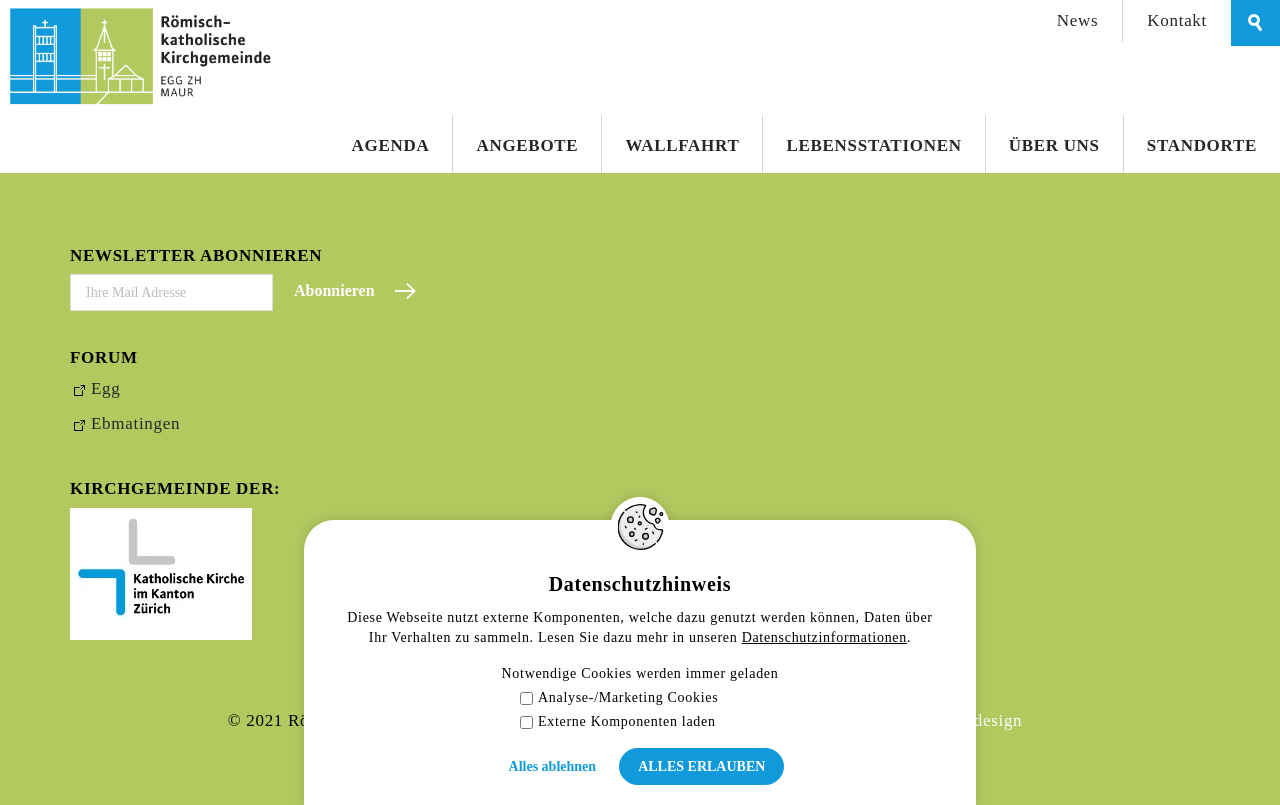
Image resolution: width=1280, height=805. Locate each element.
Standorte (1202, 145)
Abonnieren (334, 290)
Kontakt (1177, 20)
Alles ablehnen (553, 766)
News (1078, 20)
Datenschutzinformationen (824, 637)
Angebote (527, 145)
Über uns (1054, 145)
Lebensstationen (873, 145)
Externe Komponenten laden (618, 721)
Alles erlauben (701, 766)
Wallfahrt (682, 145)
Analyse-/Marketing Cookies (619, 697)
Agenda (391, 145)
